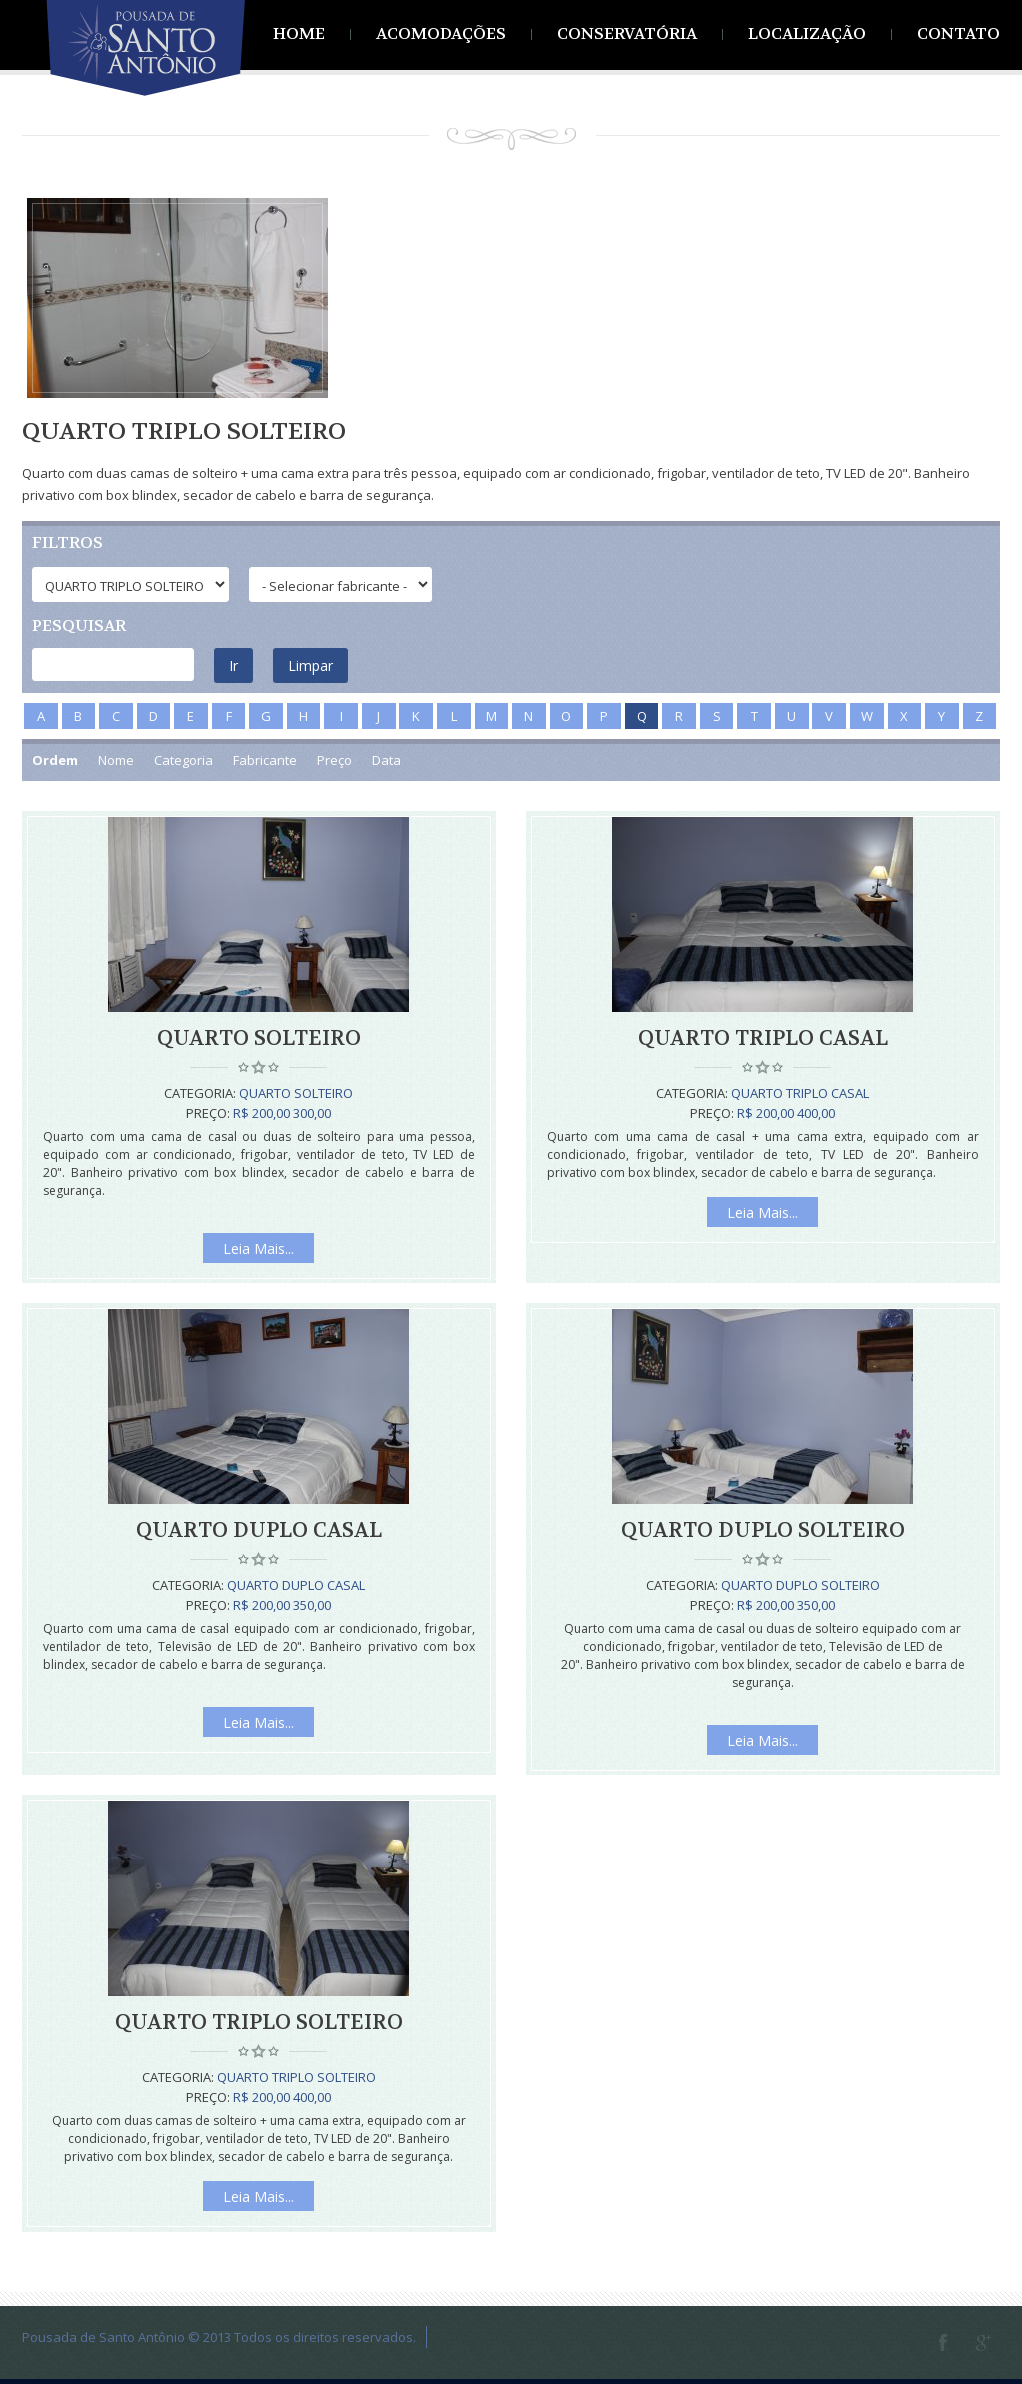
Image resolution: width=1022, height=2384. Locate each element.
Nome (116, 760)
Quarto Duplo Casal (259, 1530)
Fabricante (265, 760)
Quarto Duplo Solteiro (763, 1530)
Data (386, 760)
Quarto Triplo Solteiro (259, 2022)
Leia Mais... (258, 1248)
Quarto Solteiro (259, 1038)
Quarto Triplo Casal (763, 1038)
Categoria (183, 760)
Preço (334, 760)
